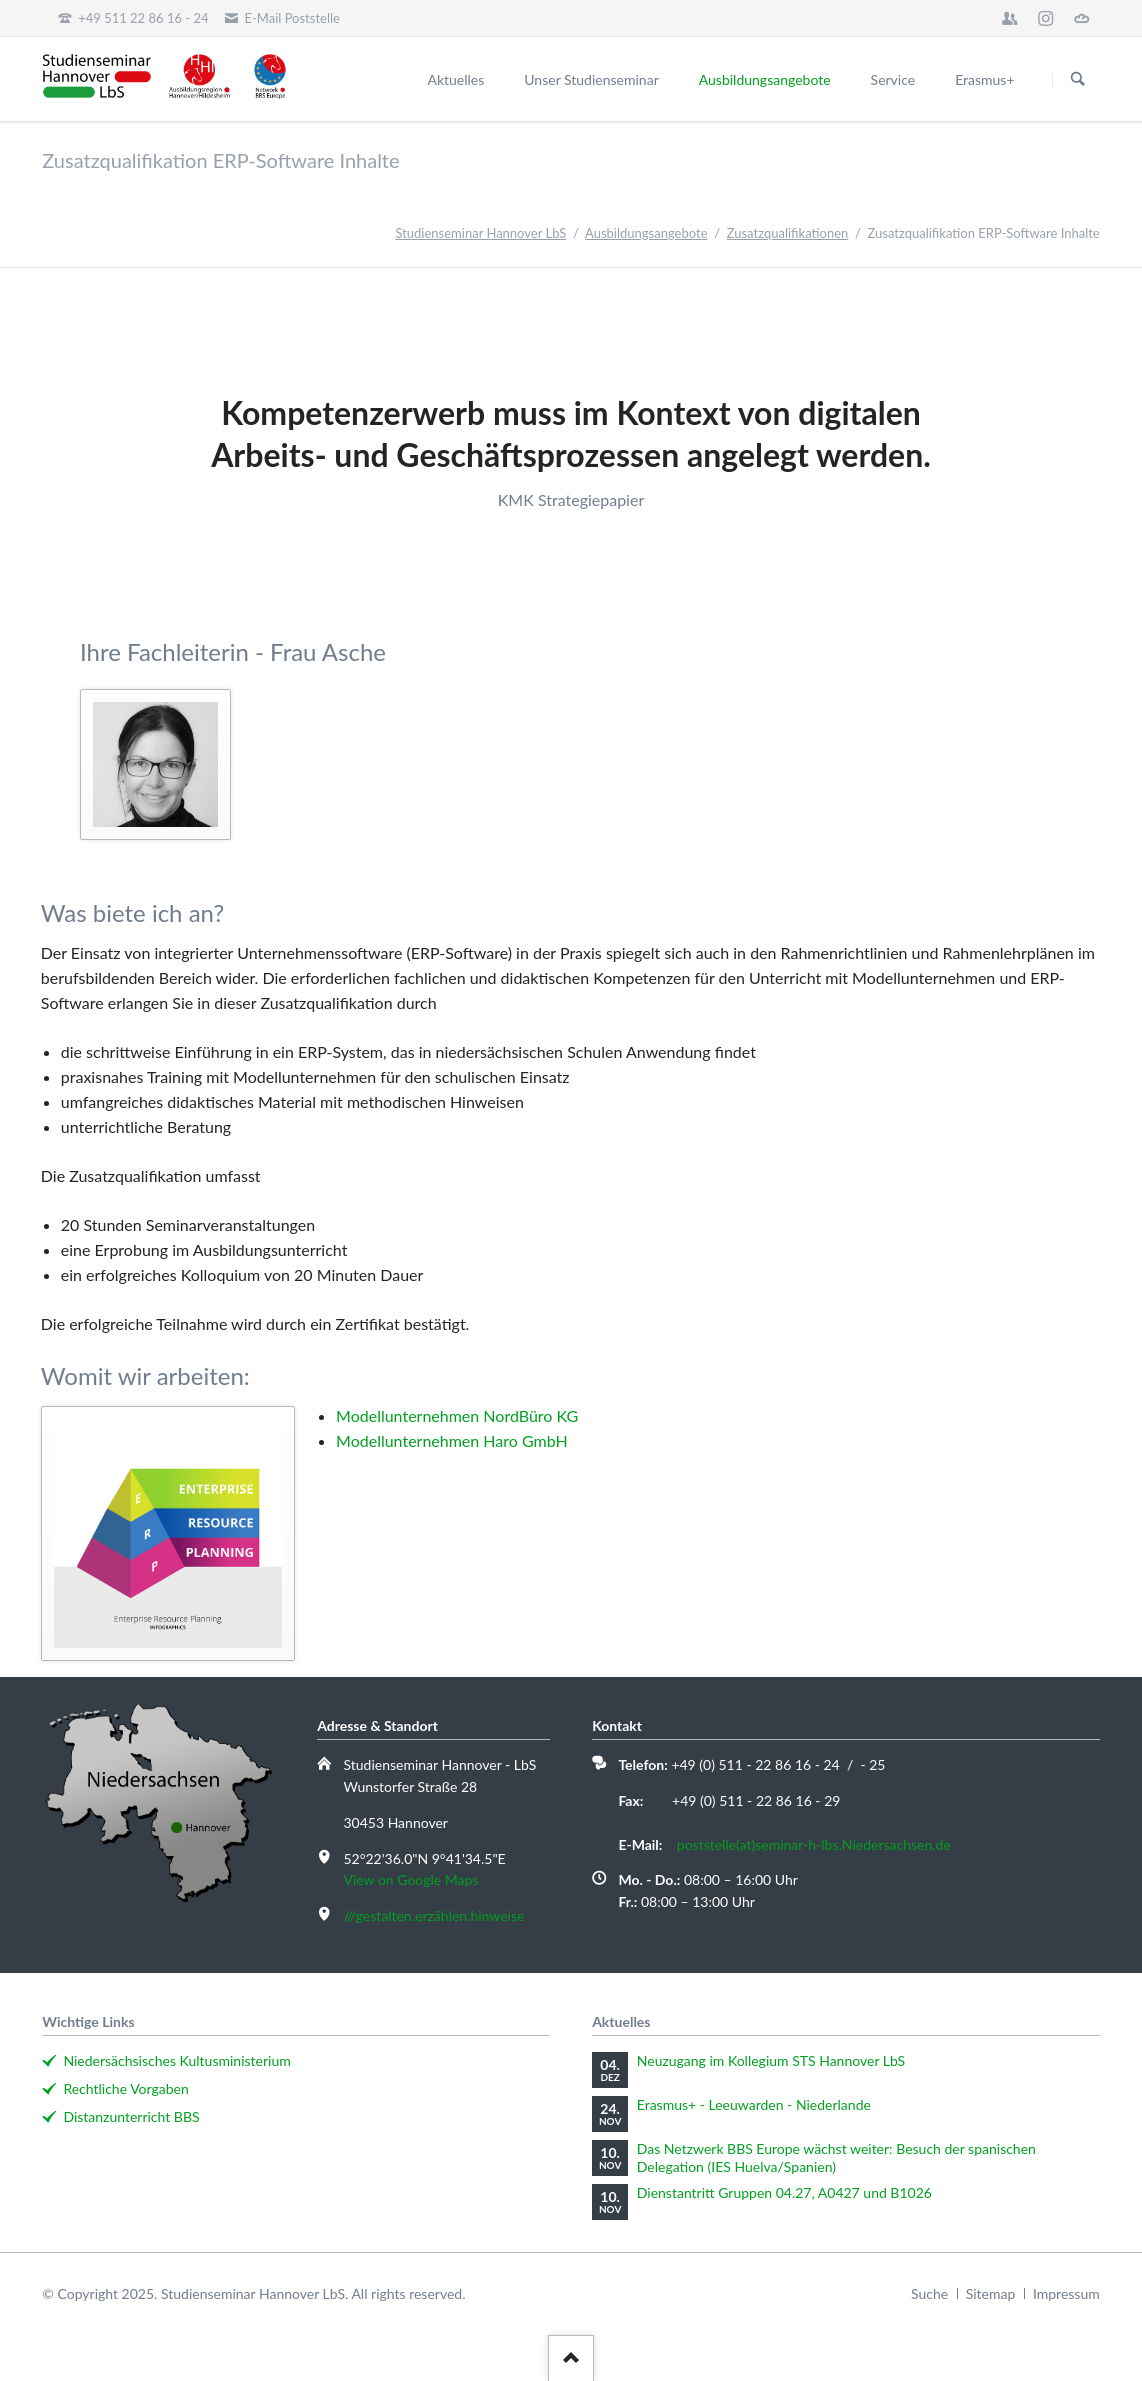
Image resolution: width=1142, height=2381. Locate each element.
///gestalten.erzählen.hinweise (433, 1915)
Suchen (1078, 80)
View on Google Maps (410, 1879)
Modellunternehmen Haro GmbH (452, 1440)
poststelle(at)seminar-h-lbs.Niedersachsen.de (814, 1844)
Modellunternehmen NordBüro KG (457, 1415)
